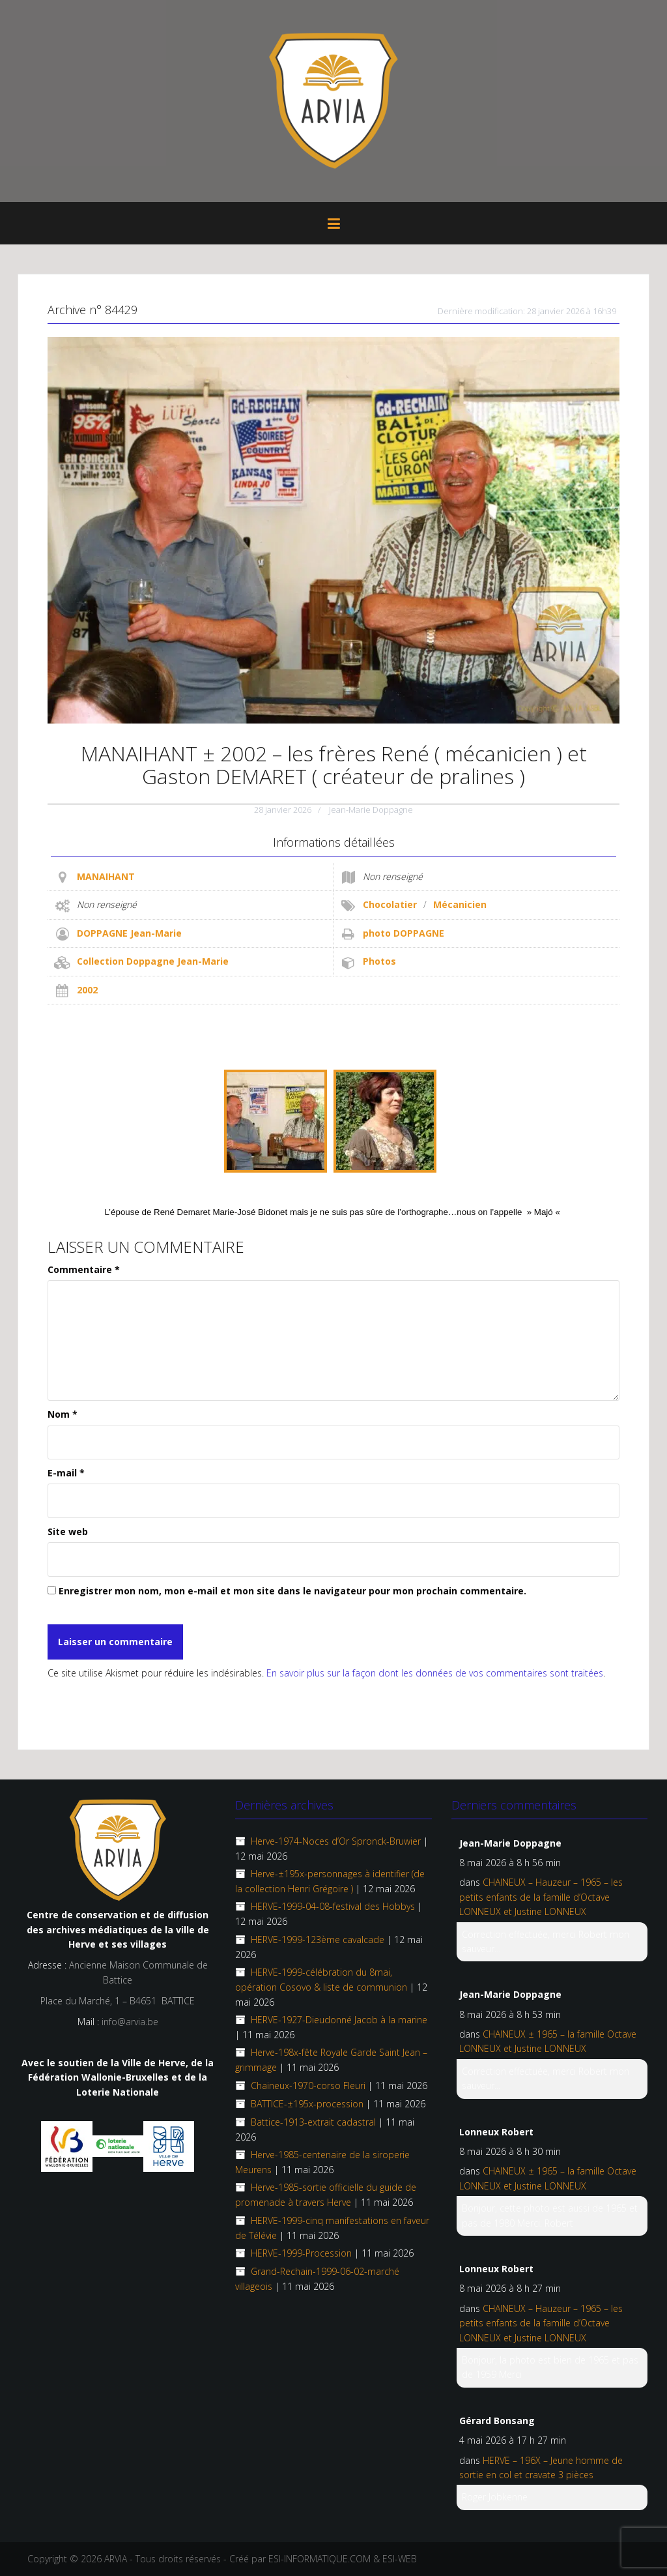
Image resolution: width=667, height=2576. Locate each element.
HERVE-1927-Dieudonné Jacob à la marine (339, 2019)
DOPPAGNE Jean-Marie (129, 933)
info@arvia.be (130, 2021)
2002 (87, 990)
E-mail (66, 1473)
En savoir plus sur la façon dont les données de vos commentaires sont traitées (434, 1673)
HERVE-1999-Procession (301, 2253)
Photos (379, 961)
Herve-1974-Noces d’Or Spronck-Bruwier (336, 1841)
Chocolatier (390, 904)
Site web (68, 1531)
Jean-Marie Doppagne (371, 809)
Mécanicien (460, 904)
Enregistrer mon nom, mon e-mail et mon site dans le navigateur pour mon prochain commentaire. (292, 1591)
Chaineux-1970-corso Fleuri (308, 2085)
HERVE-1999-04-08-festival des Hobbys (333, 1906)
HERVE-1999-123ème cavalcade (317, 1939)
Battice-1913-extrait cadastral (313, 2122)
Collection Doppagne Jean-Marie (153, 961)
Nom (63, 1414)
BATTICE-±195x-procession (307, 2104)
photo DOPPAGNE (403, 933)
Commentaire (84, 1269)
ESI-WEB (399, 2559)
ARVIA (115, 2559)
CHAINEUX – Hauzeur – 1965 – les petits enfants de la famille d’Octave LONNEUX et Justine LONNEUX (541, 1897)
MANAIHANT (106, 876)
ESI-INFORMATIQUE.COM (319, 2559)
